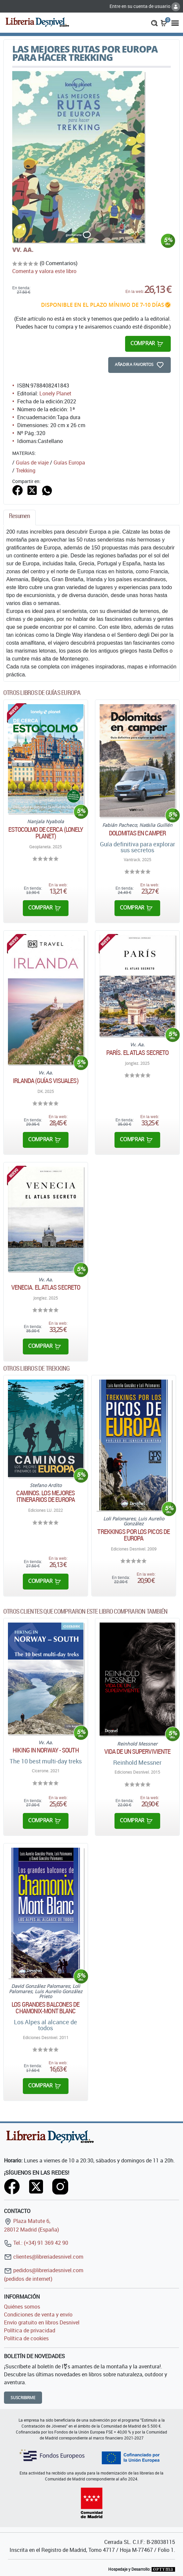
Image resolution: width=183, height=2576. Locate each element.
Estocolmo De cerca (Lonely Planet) (45, 832)
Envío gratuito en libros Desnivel (41, 2322)
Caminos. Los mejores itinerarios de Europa (45, 1496)
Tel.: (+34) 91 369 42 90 (36, 2242)
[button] (154, 22)
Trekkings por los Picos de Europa (133, 1535)
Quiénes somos (22, 2306)
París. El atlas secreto (137, 1052)
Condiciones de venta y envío (38, 2314)
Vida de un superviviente (137, 1751)
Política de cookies (26, 2338)
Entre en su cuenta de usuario (145, 6)
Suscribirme (23, 2397)
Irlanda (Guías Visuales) (45, 1080)
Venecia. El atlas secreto (45, 1287)
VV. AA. (22, 249)
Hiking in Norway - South (45, 1750)
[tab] (19, 517)
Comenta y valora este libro (44, 271)
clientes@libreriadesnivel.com (43, 2256)
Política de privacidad (29, 2330)
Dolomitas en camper (137, 833)
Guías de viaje (32, 462)
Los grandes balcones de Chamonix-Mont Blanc (45, 2007)
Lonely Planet (55, 393)
